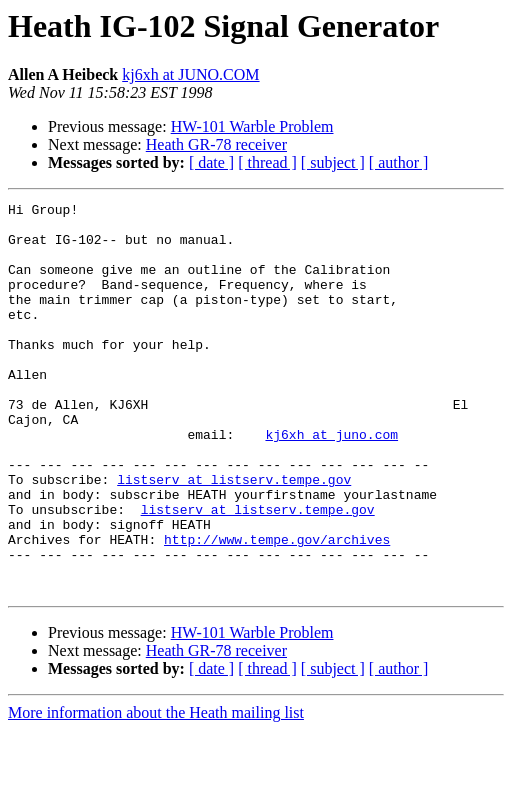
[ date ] (211, 162)
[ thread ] (267, 162)
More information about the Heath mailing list (156, 790)
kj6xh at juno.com (331, 482)
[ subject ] (333, 162)
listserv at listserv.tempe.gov (234, 536)
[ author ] (399, 162)
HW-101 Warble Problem (252, 126)
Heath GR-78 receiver (216, 144)
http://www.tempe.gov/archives (277, 608)
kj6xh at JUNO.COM (190, 74)
